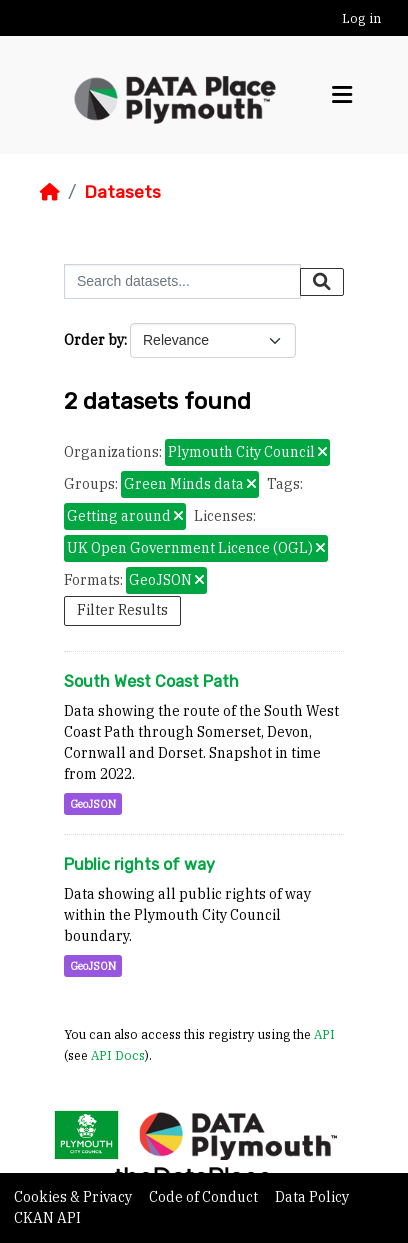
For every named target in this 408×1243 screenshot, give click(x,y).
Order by (94, 340)
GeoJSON (93, 804)
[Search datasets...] (182, 281)
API (324, 1034)
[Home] (50, 192)
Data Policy (312, 1197)
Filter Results (122, 610)
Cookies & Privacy (74, 1197)
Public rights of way (139, 864)
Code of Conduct (205, 1197)
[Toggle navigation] (342, 95)
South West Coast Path (151, 681)
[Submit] (322, 282)
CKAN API (47, 1218)
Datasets (122, 192)
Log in (361, 18)
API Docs (118, 1055)
